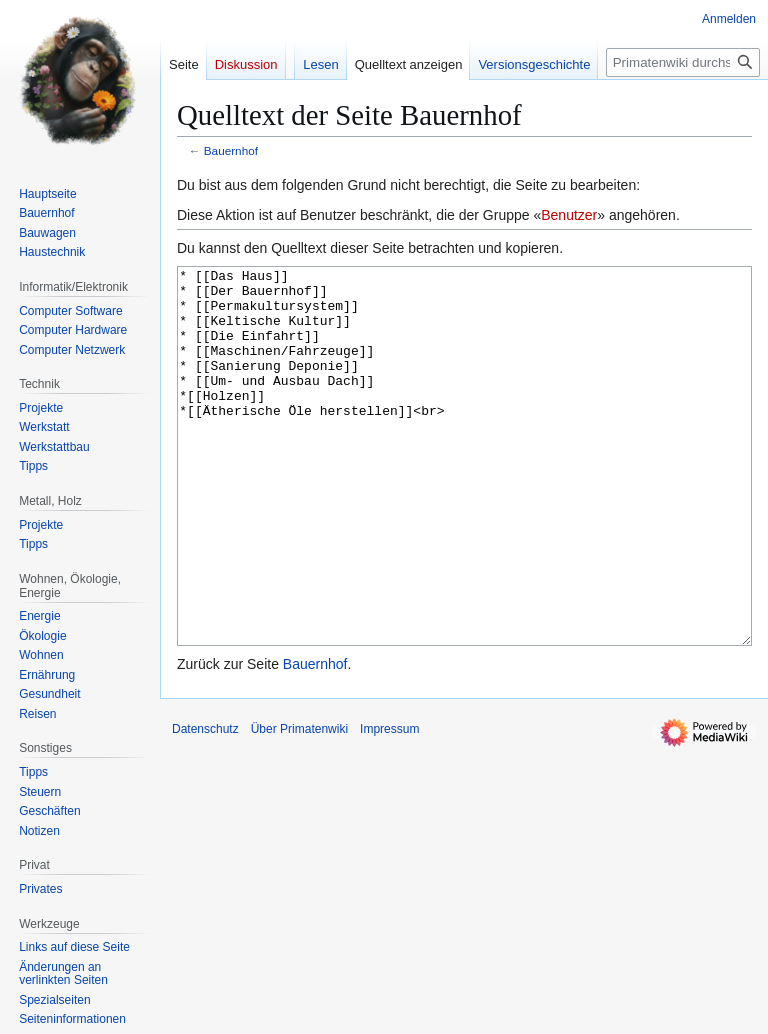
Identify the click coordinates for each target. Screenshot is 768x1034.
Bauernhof (231, 150)
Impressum (389, 804)
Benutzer (569, 215)
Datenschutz (205, 804)
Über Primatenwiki (299, 804)
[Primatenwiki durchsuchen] (683, 62)
